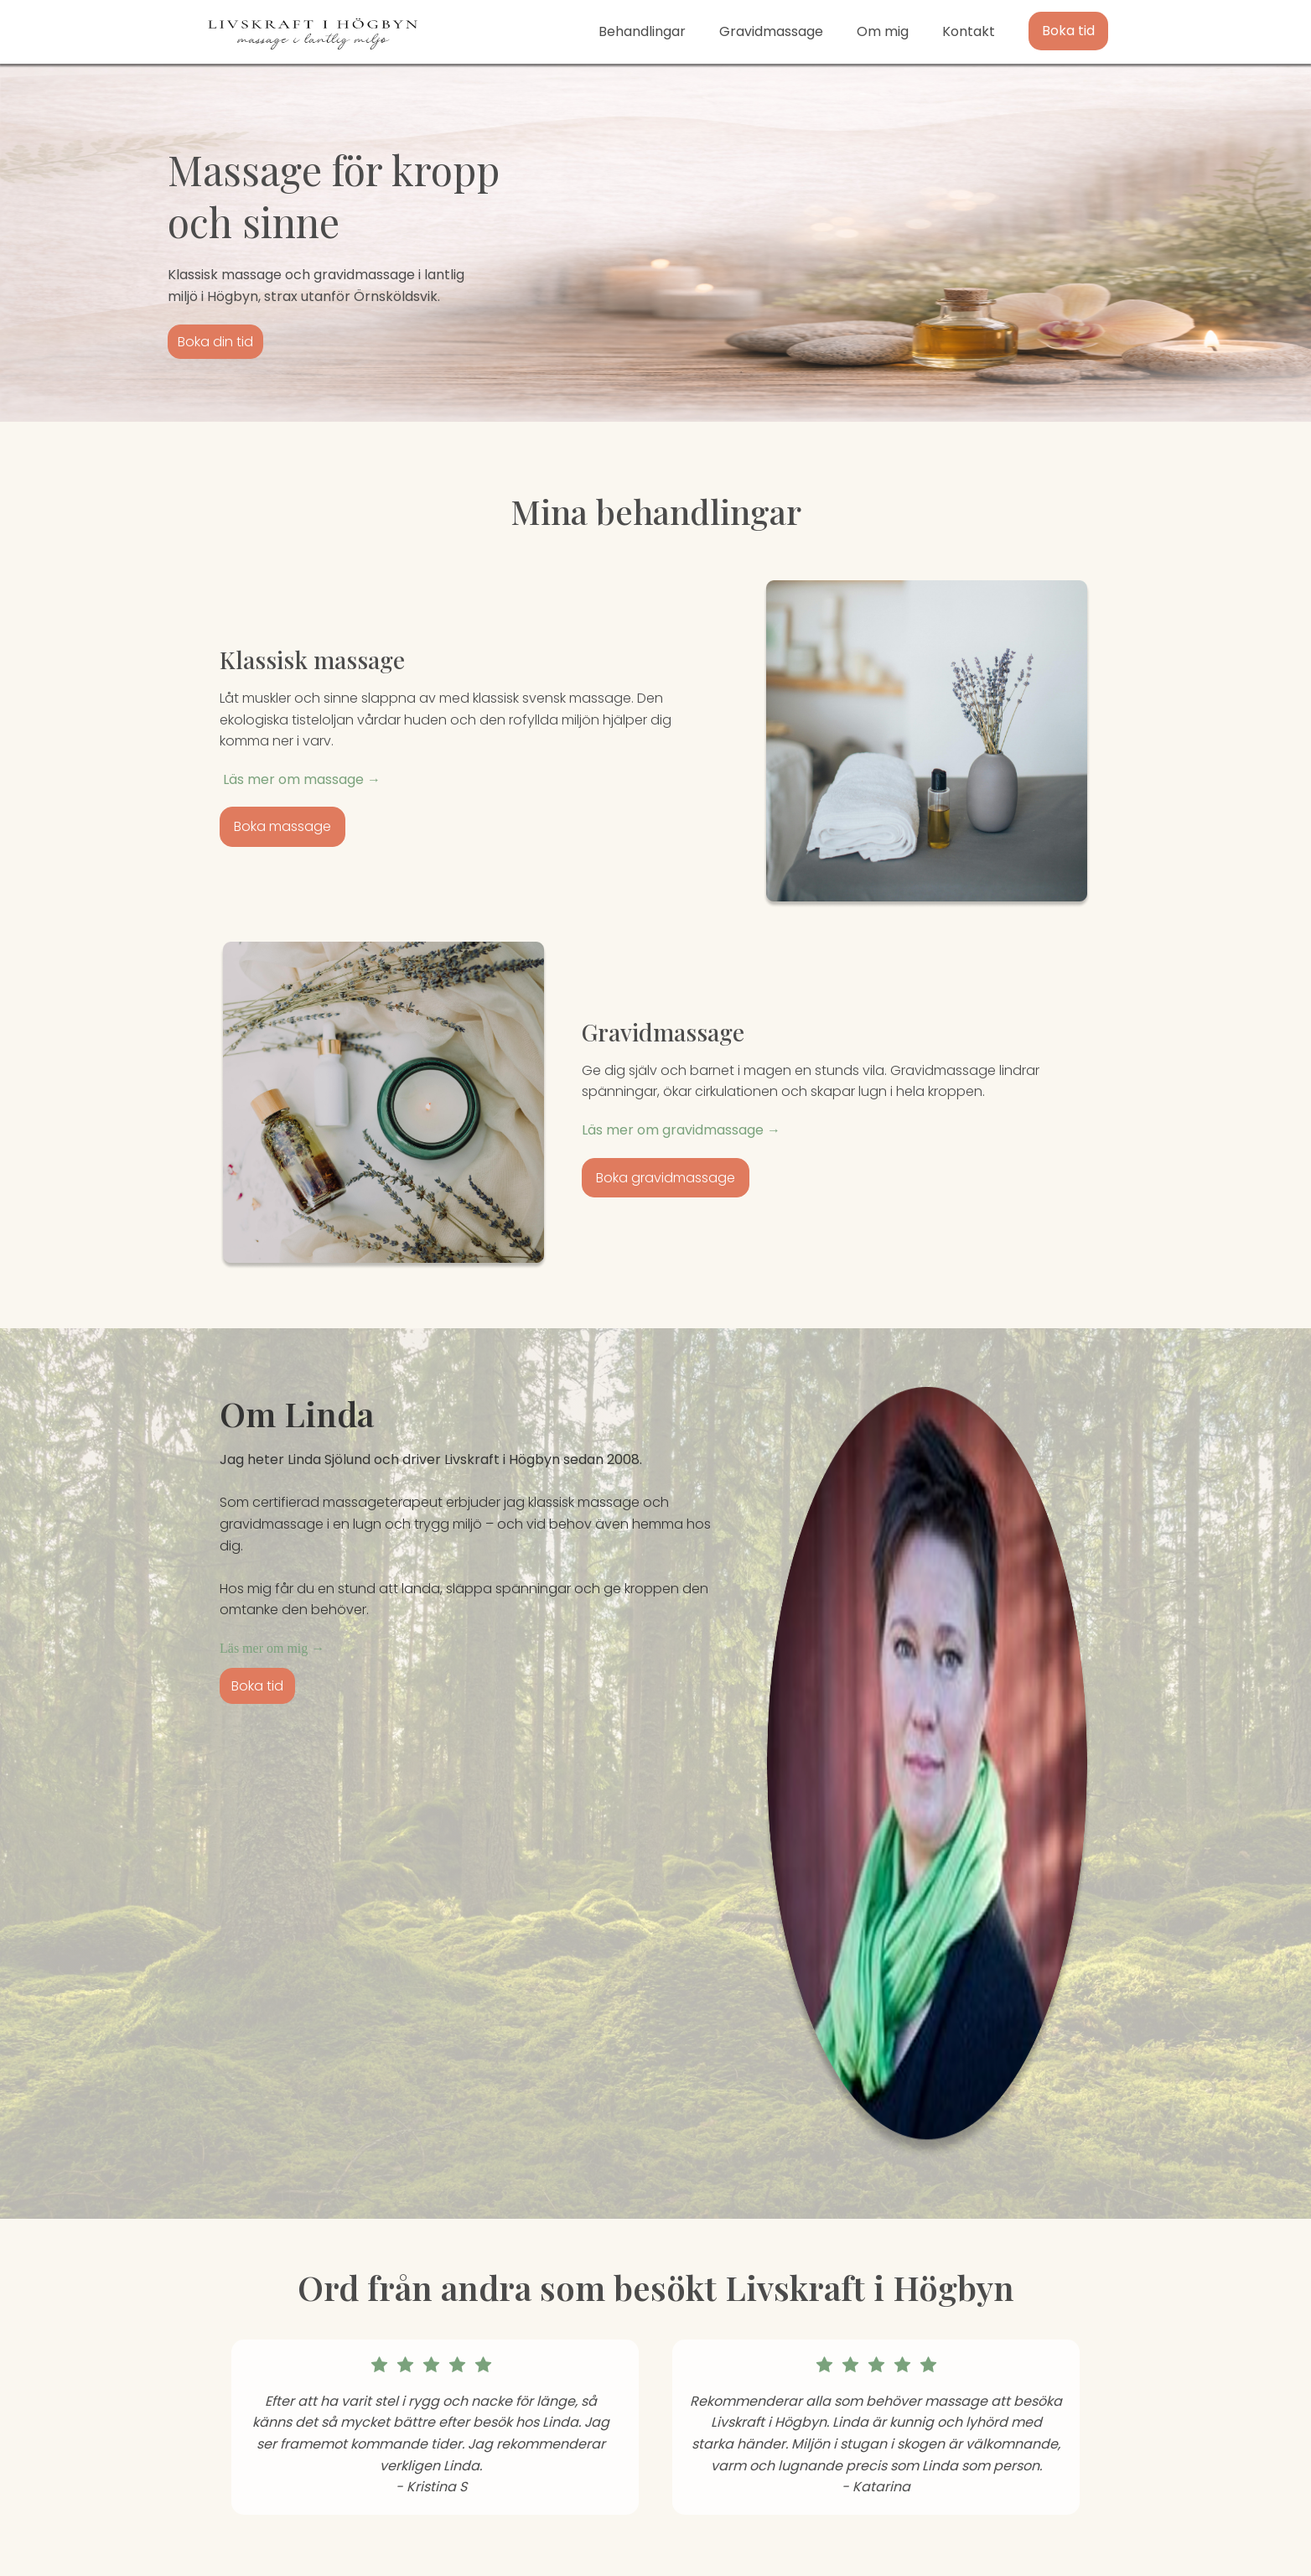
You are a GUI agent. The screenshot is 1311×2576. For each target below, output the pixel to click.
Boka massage (282, 826)
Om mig (883, 31)
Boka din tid (215, 341)
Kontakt (968, 31)
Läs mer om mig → (272, 1648)
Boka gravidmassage (665, 1177)
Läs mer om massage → (300, 779)
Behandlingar (642, 31)
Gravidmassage (771, 31)
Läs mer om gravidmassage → (681, 1130)
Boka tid (1068, 30)
